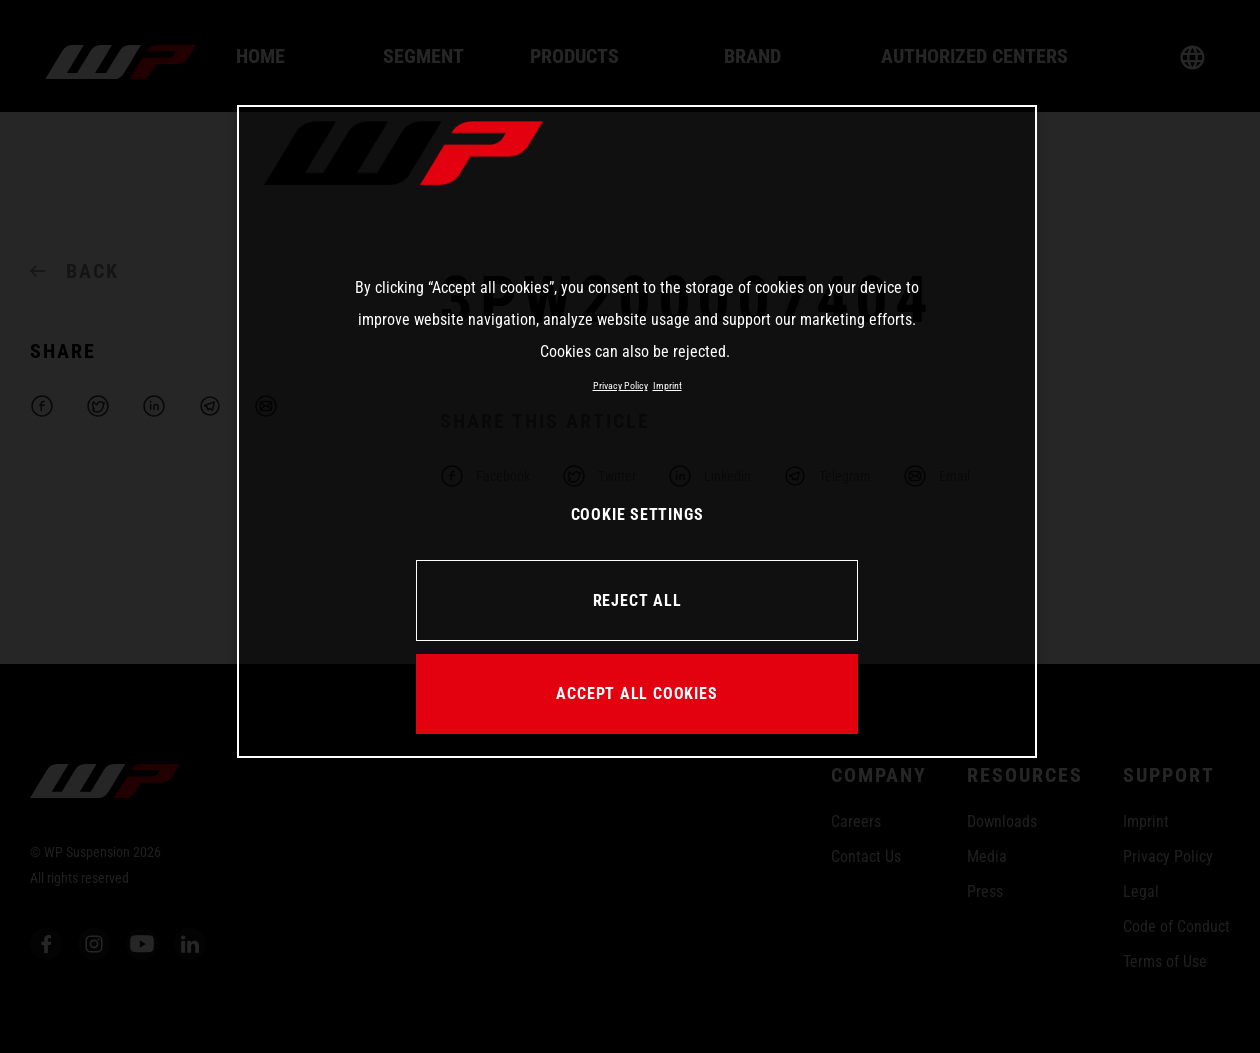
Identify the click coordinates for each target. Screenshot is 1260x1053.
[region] (637, 431)
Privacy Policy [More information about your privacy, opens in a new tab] (620, 385)
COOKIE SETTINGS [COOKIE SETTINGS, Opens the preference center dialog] (637, 514)
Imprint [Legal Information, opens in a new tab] (667, 385)
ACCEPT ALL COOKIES (636, 693)
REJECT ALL (637, 600)
